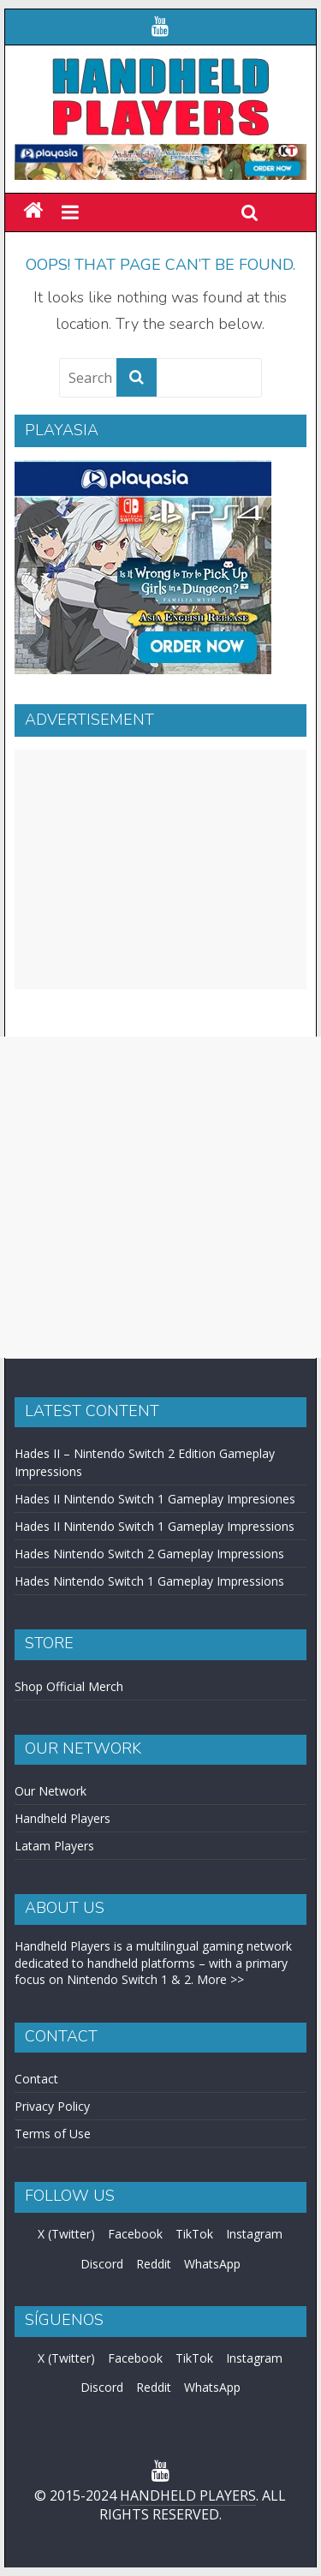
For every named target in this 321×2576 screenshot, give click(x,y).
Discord (101, 2264)
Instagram (254, 2234)
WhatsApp (212, 2264)
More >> (220, 1979)
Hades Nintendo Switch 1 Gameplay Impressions (149, 1581)
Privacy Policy (52, 2106)
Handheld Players (62, 1818)
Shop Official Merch (69, 1686)
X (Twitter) (66, 2234)
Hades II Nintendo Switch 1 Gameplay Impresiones (155, 1499)
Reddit (153, 2264)
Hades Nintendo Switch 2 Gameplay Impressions (149, 1553)
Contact (36, 2079)
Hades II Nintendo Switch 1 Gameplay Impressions (154, 1526)
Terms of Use (53, 2133)
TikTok (194, 2234)
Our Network (50, 1791)
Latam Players (54, 1846)
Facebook (135, 2234)
